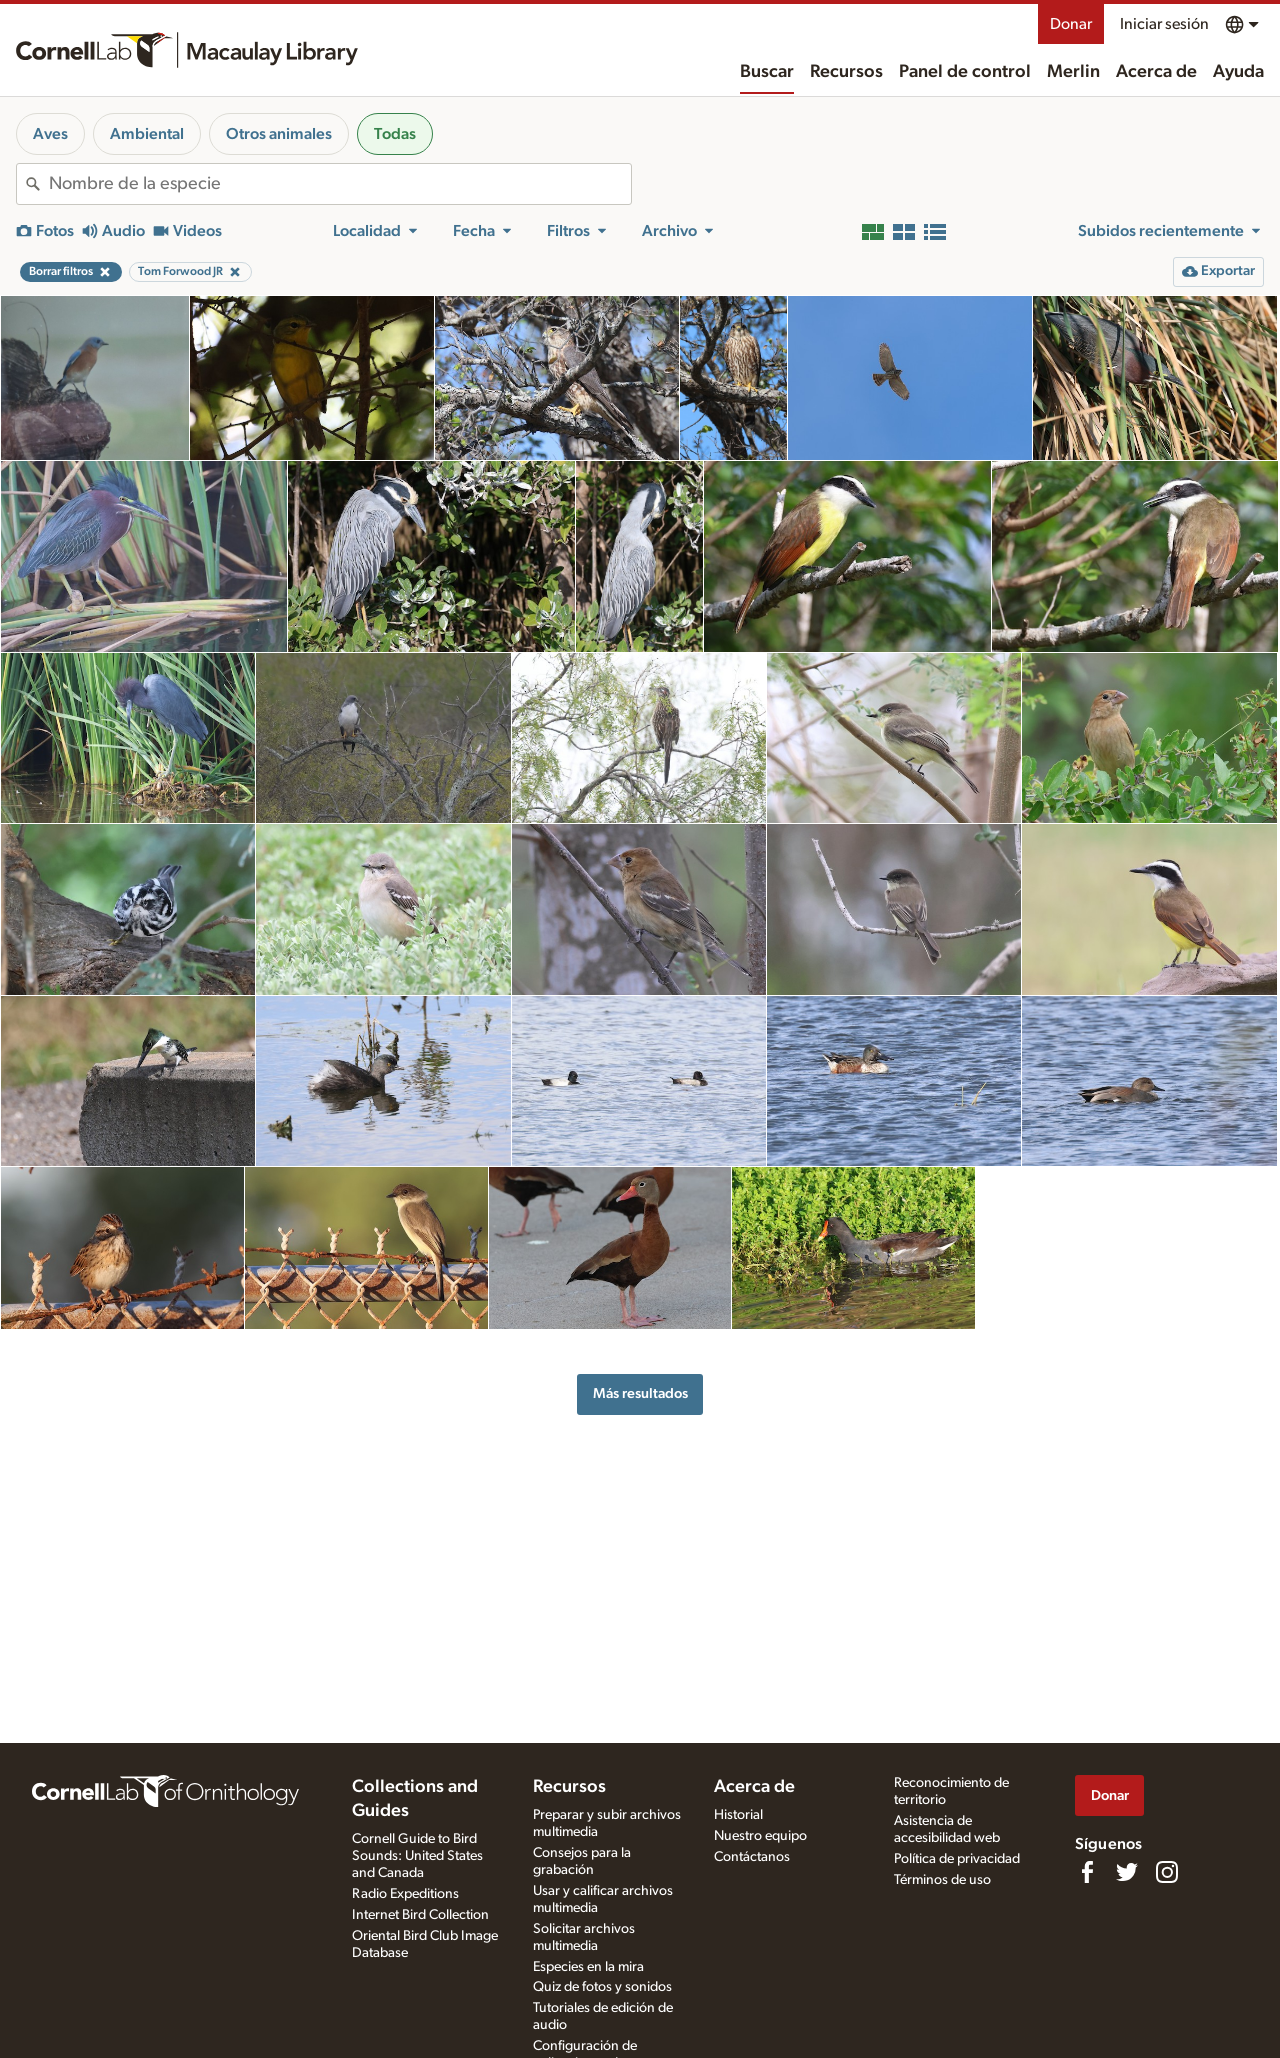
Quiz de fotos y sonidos (602, 1987)
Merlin (1073, 72)
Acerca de (1156, 72)
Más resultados (640, 1393)
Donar (1071, 24)
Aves (50, 134)
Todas (395, 134)
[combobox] (340, 184)
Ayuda (1238, 72)
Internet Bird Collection (420, 1915)
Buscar (767, 72)
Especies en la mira (588, 1967)
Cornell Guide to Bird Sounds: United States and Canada (417, 1856)
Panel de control (965, 72)
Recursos (846, 72)
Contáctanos (752, 1857)
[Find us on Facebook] (1087, 1872)
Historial (738, 1815)
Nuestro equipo (760, 1836)
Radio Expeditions (405, 1894)
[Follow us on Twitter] (1127, 1872)
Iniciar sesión (1164, 24)
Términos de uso (942, 1880)
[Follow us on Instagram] (1167, 1872)
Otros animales (279, 134)
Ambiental (147, 134)
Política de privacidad (957, 1859)
